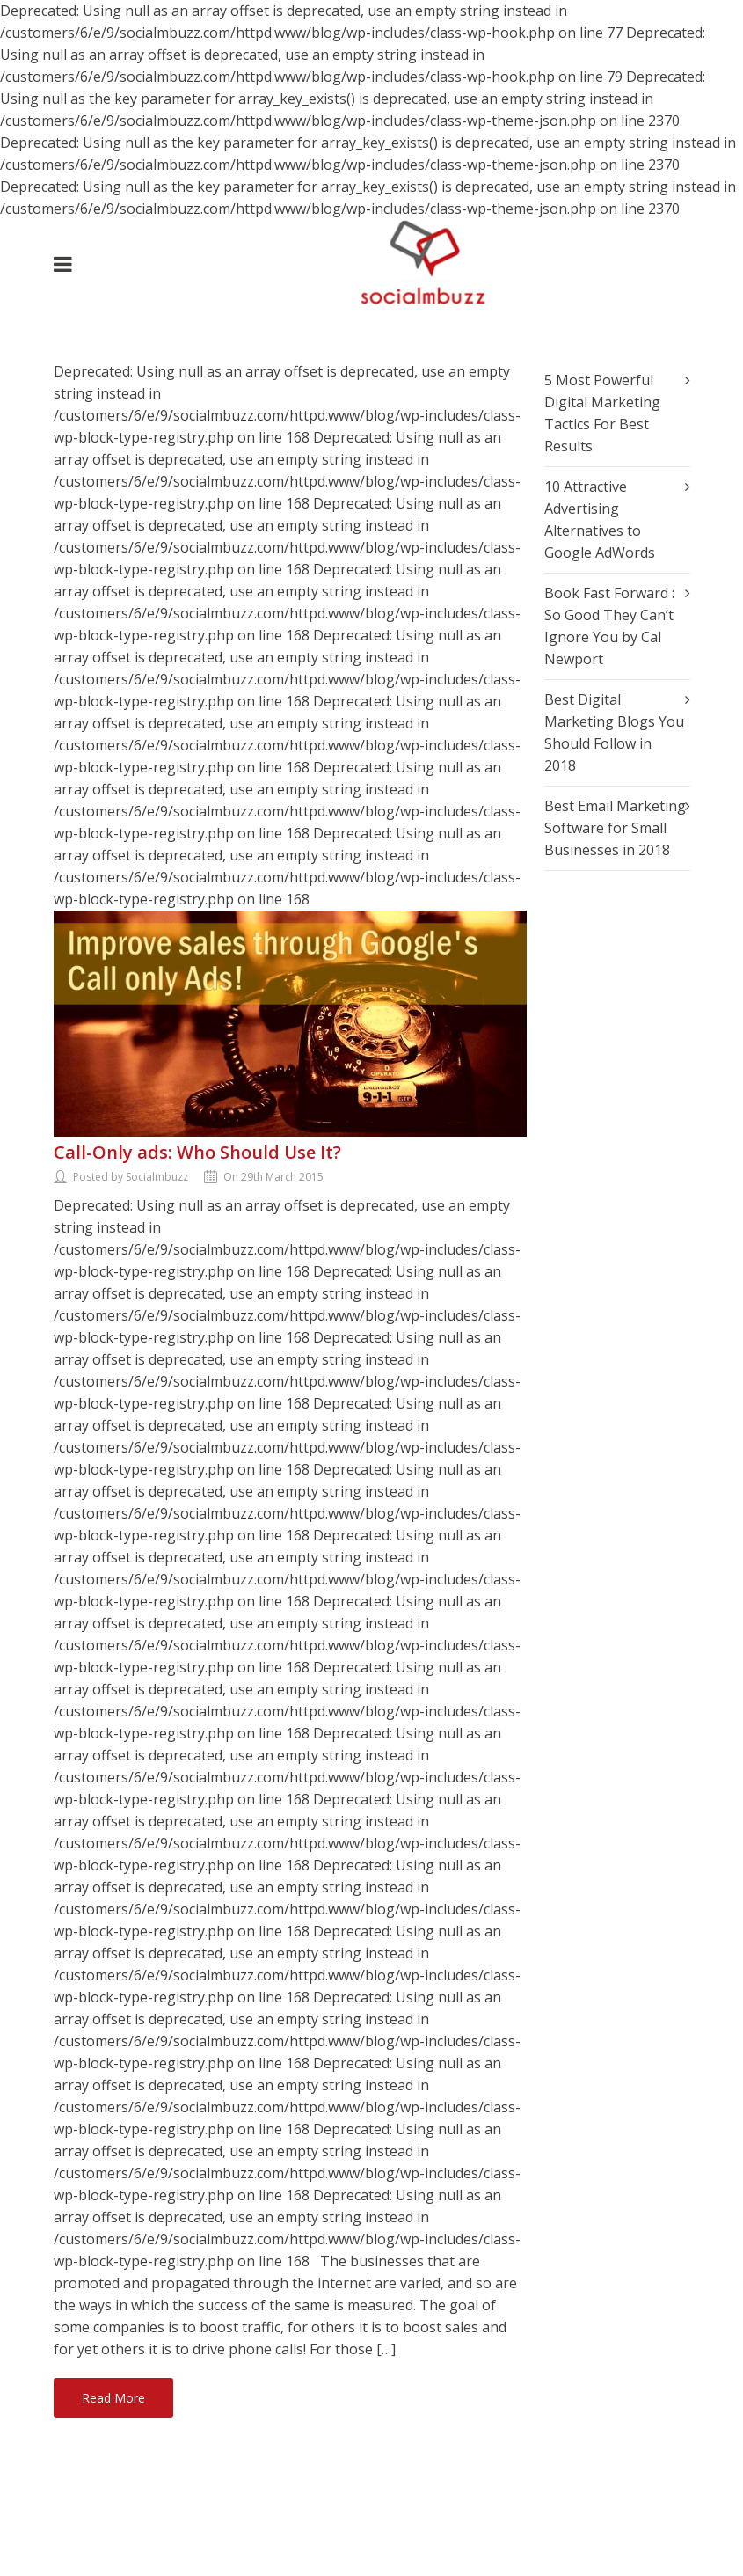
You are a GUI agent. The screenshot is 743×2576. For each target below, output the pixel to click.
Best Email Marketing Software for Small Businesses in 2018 (615, 828)
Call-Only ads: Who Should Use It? (197, 1152)
